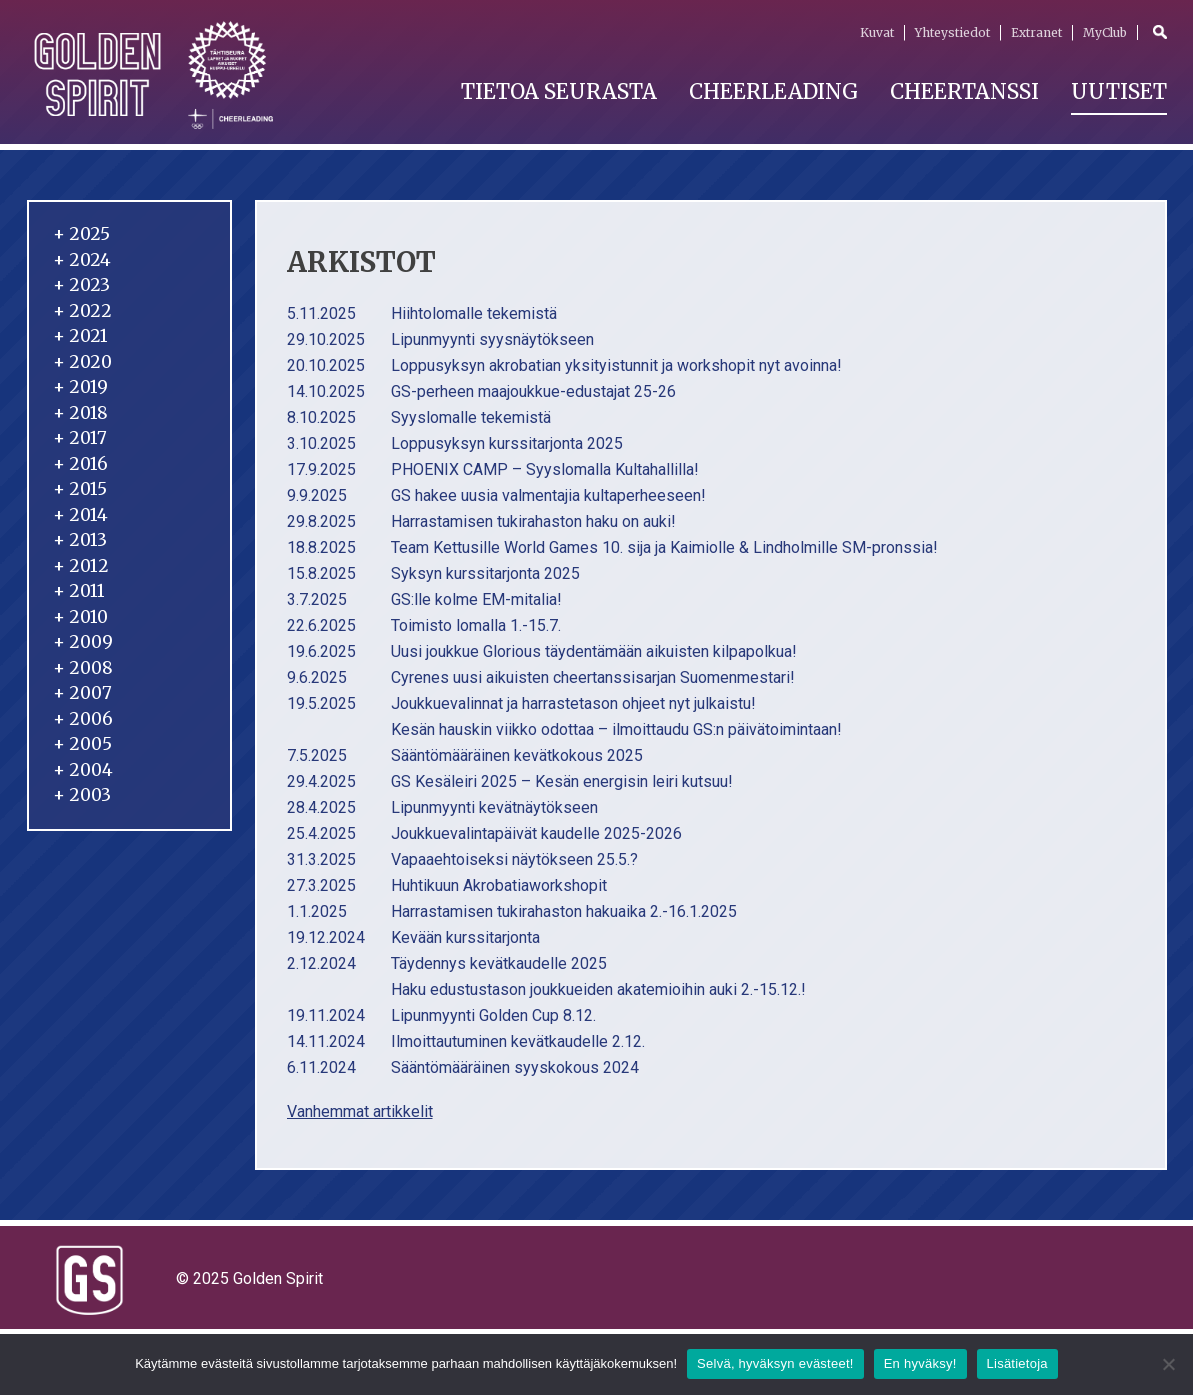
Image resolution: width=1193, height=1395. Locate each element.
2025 (81, 234)
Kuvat (877, 32)
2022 (82, 311)
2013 (80, 540)
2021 (80, 336)
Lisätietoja (1017, 1363)
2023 (81, 285)
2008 (83, 668)
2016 (80, 464)
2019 (80, 387)
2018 (80, 413)
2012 (81, 566)
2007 (82, 693)
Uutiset (1119, 91)
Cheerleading (773, 91)
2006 (83, 719)
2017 (80, 438)
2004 (83, 770)
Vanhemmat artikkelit (360, 1111)
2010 (80, 617)
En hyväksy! (920, 1363)
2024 (82, 260)
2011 (79, 591)
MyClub (1105, 32)
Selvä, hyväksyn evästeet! (775, 1363)
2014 (80, 515)
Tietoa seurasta (559, 91)
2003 (82, 795)
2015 (80, 489)
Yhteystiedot (952, 32)
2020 (82, 362)
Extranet (1036, 32)
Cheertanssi (964, 91)
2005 (82, 744)
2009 (83, 642)
